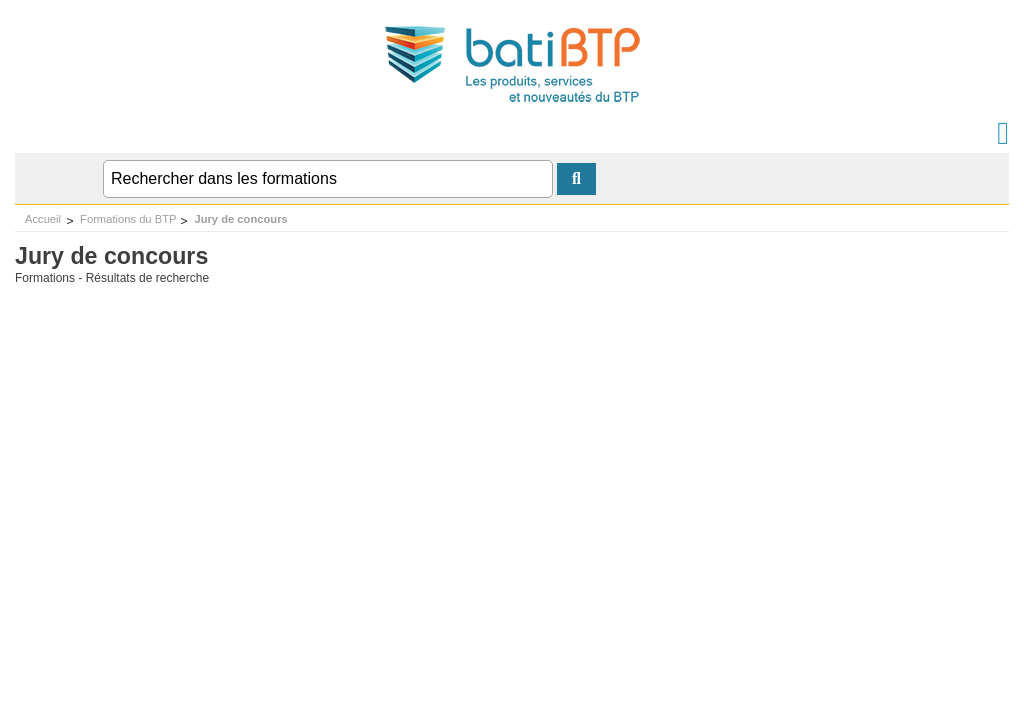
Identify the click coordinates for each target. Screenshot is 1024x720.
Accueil (43, 219)
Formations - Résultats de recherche (112, 278)
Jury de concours (240, 219)
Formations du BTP (128, 219)
